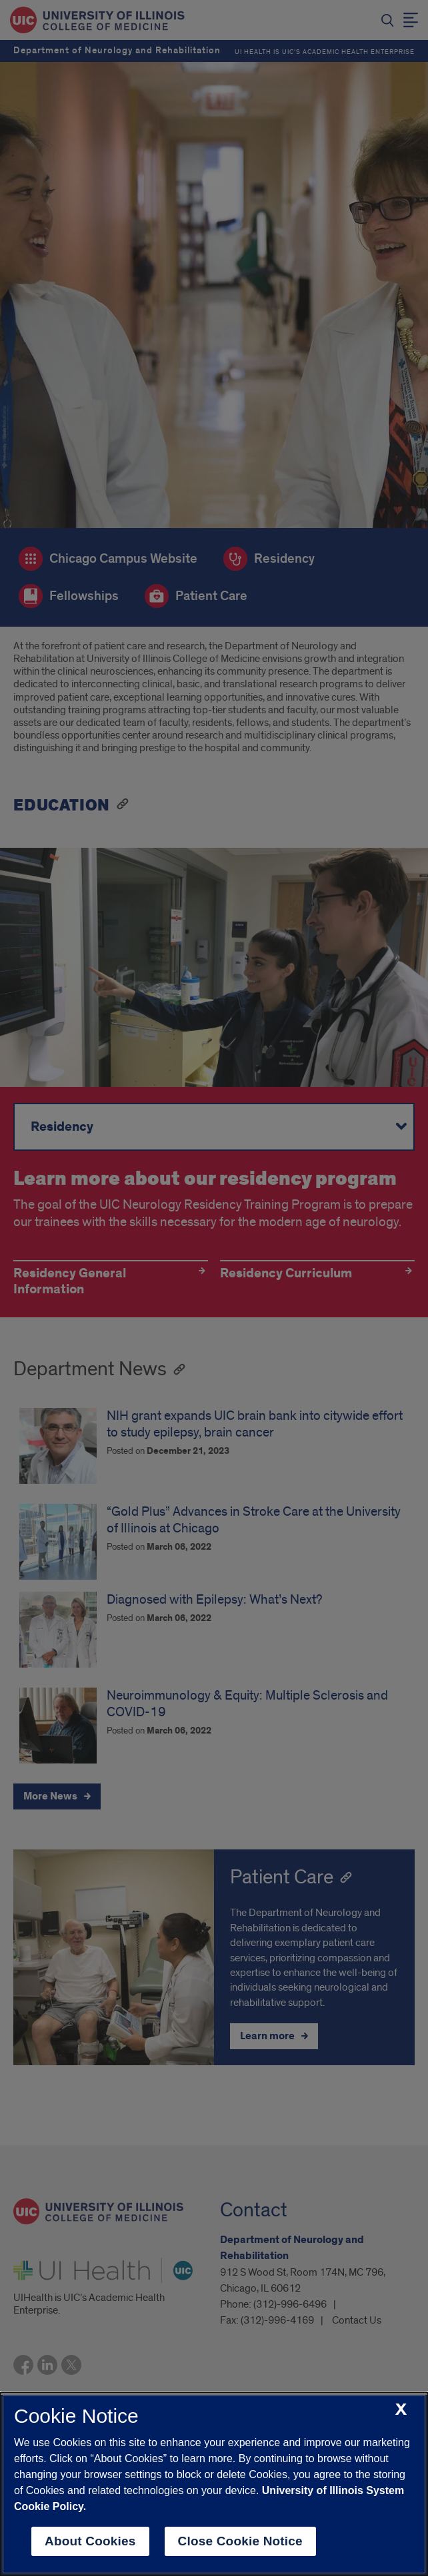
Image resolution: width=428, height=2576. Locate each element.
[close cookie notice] (401, 2410)
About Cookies (90, 2541)
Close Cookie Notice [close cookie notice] (240, 2541)
